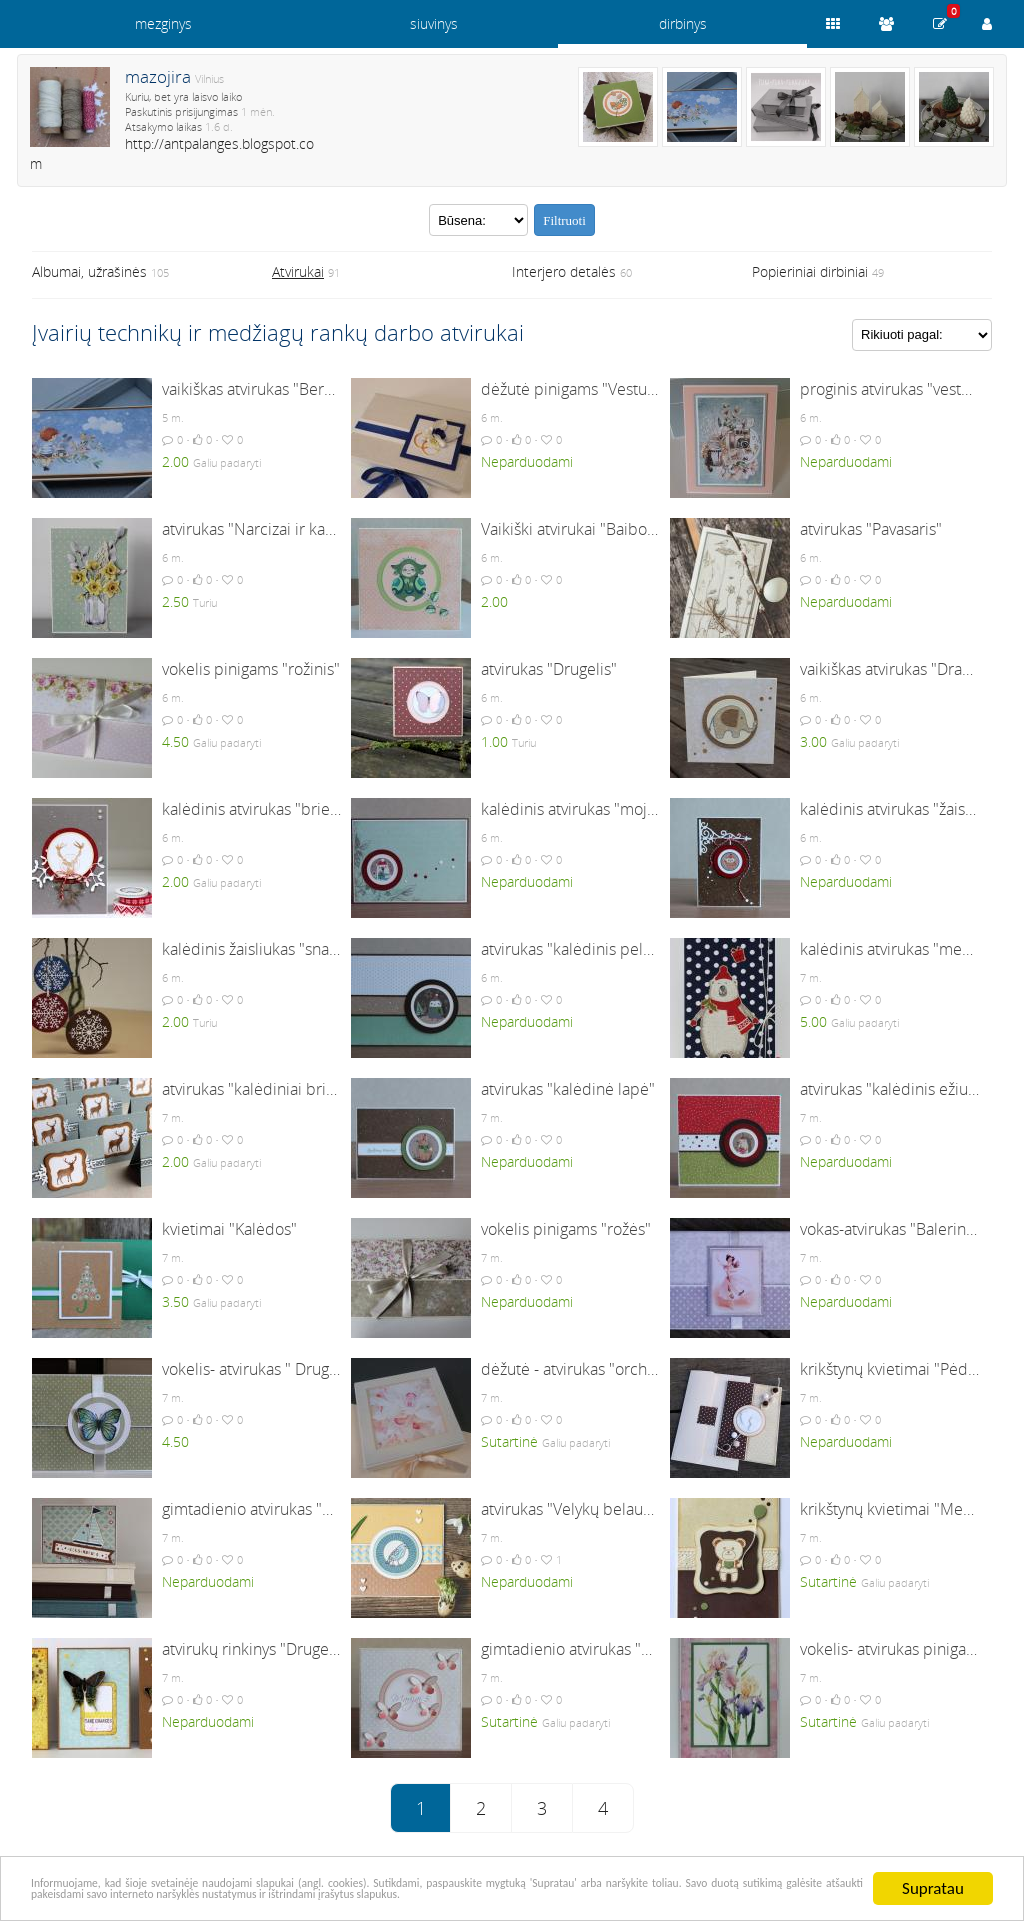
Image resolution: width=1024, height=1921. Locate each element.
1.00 (494, 741)
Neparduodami (527, 461)
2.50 (175, 601)
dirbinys (683, 23)
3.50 (175, 1301)
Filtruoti (564, 220)
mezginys (163, 23)
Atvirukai (298, 271)
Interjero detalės (564, 271)
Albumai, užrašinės (89, 271)
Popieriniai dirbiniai (810, 271)
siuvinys (434, 23)
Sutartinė (509, 1441)
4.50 (175, 741)
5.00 (813, 1021)
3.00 (813, 741)
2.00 (175, 461)
